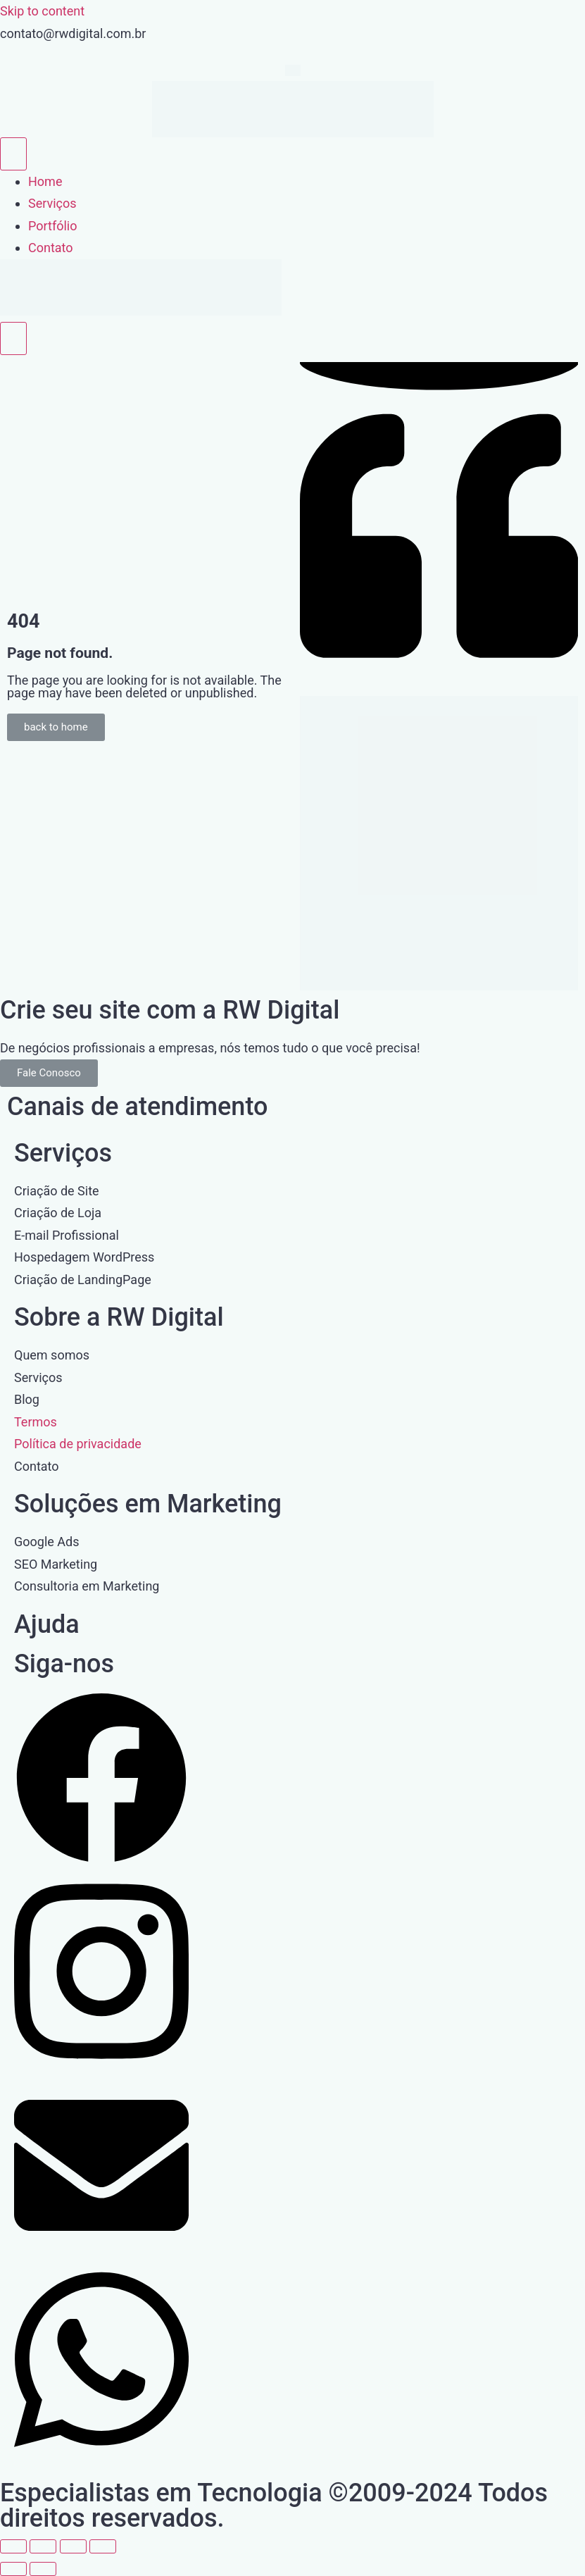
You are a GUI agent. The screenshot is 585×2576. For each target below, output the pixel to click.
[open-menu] (13, 153)
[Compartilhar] (73, 2546)
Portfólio (52, 225)
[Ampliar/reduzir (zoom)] (13, 2546)
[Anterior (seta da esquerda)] (13, 2569)
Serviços (52, 203)
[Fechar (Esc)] (102, 2546)
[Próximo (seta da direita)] (43, 2569)
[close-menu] (13, 338)
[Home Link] (141, 311)
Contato (50, 247)
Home (45, 181)
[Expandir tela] (43, 2546)
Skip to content (42, 11)
